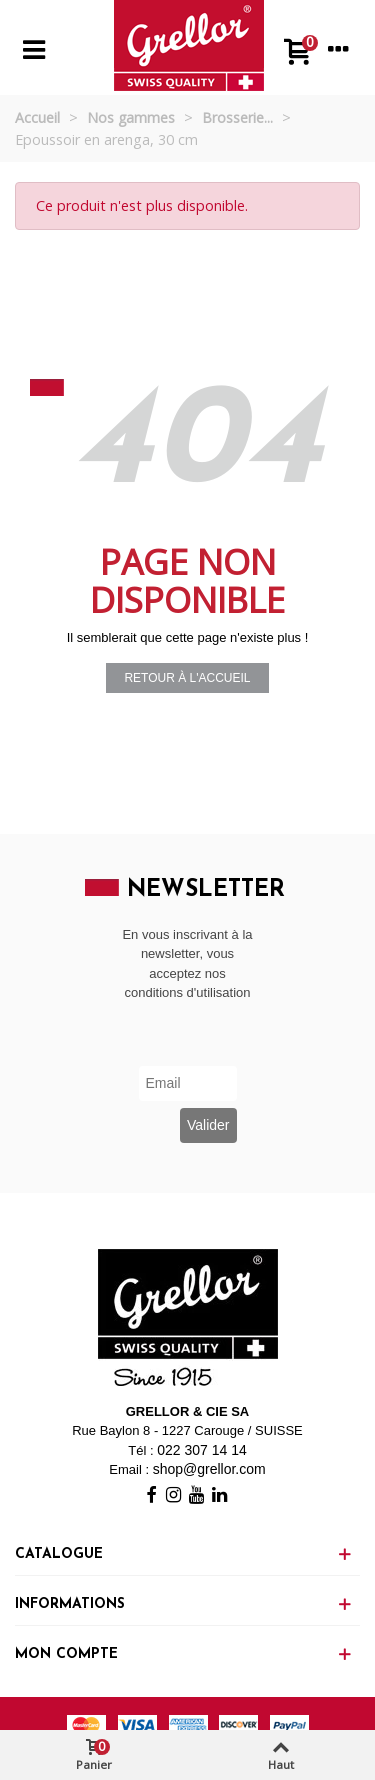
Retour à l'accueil (187, 678)
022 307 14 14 (202, 1450)
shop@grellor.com (209, 1469)
